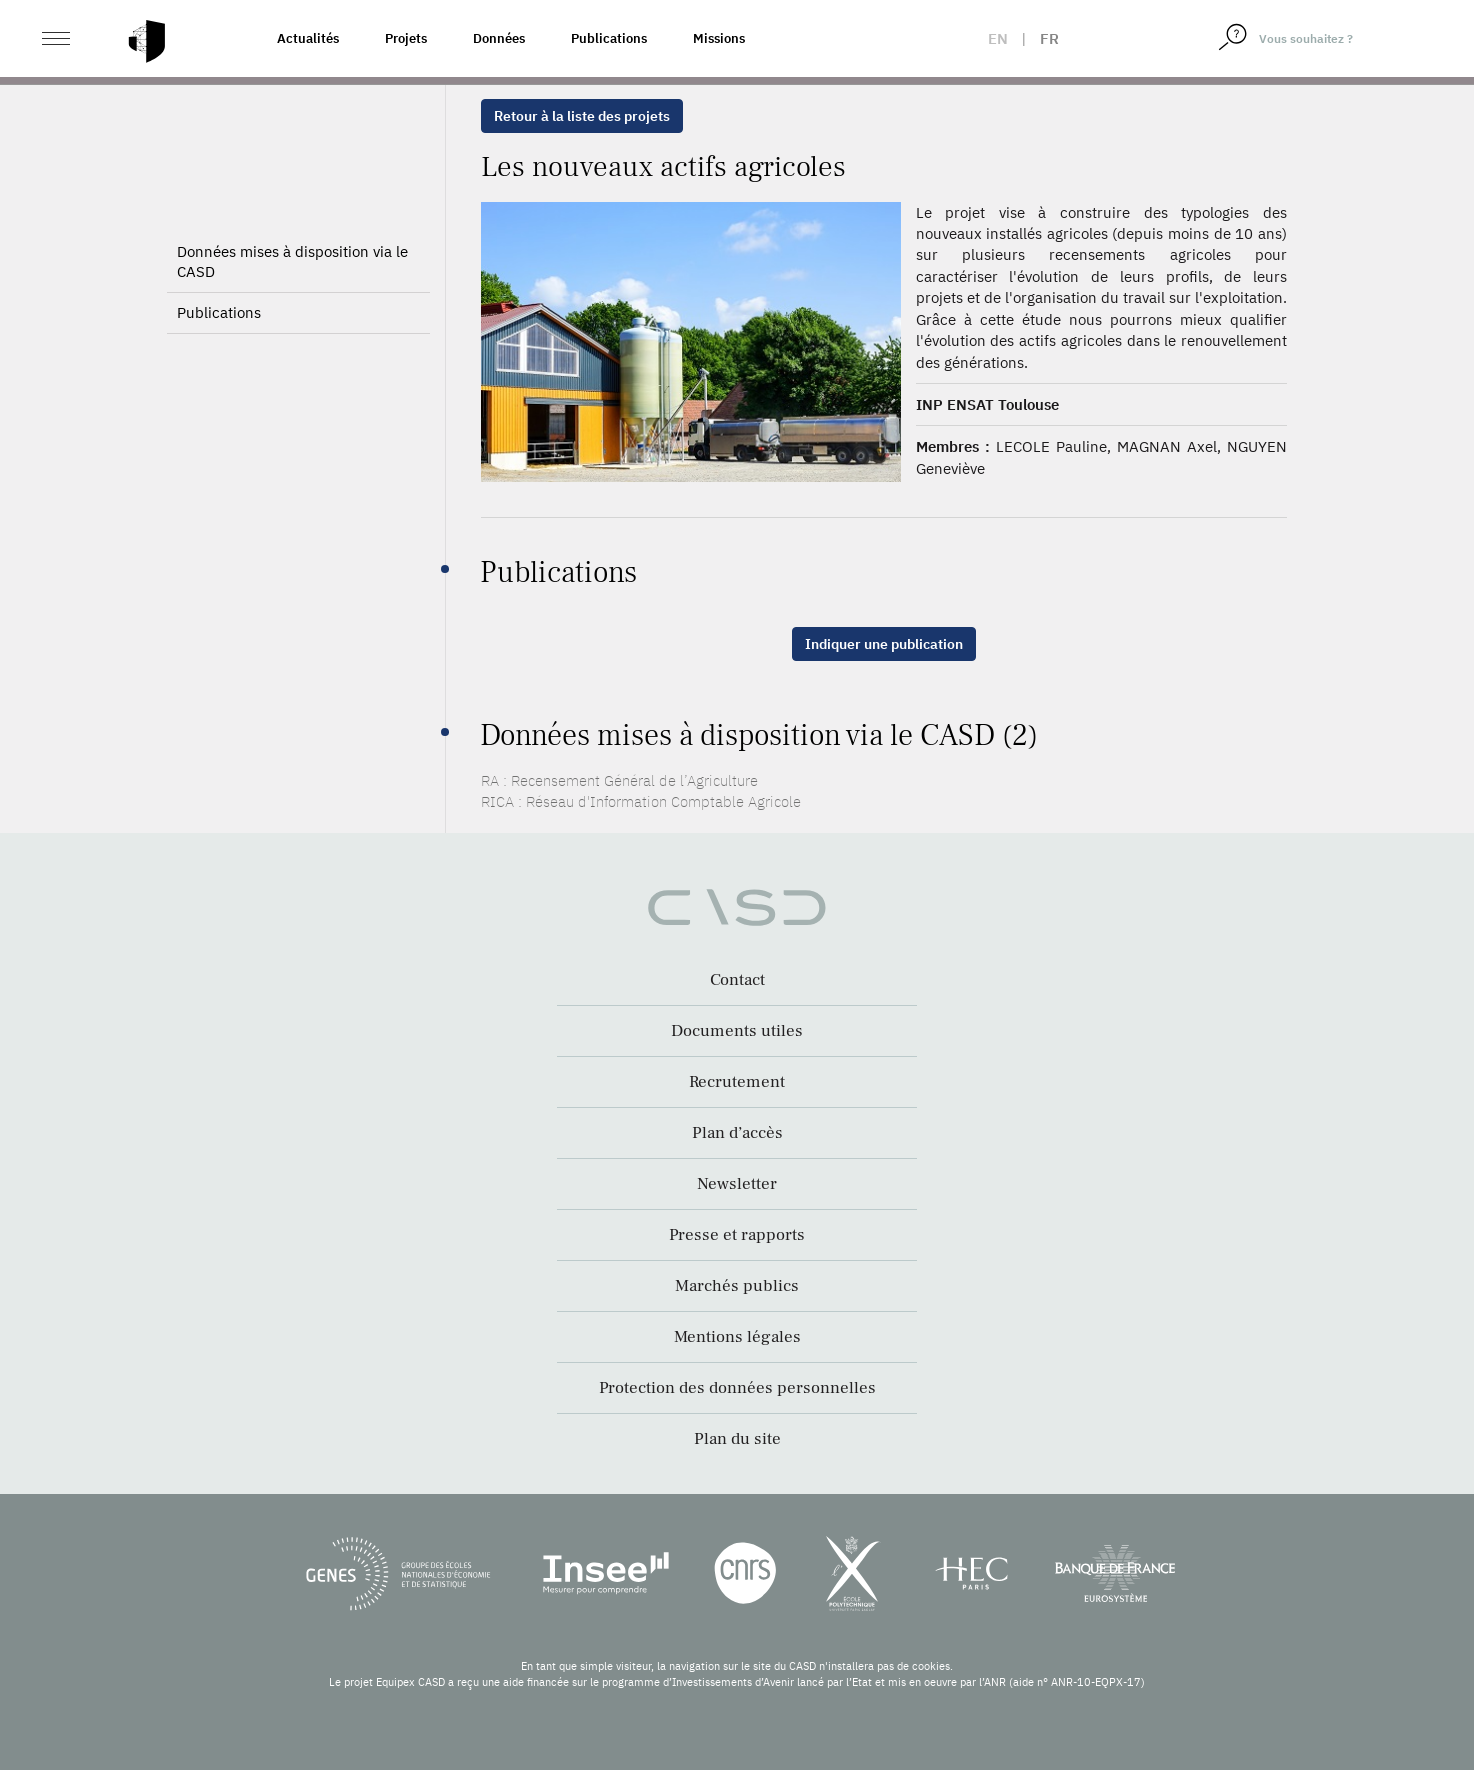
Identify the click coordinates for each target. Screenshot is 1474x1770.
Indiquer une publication (884, 644)
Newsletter (737, 1184)
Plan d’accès (737, 1133)
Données (499, 38)
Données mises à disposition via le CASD (292, 261)
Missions (719, 38)
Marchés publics (737, 1286)
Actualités (308, 38)
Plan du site (737, 1439)
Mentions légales (737, 1337)
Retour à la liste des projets (582, 116)
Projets (406, 38)
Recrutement (737, 1082)
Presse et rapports (737, 1235)
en (998, 38)
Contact (737, 980)
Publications (609, 38)
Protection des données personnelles (737, 1388)
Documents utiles (737, 1031)
